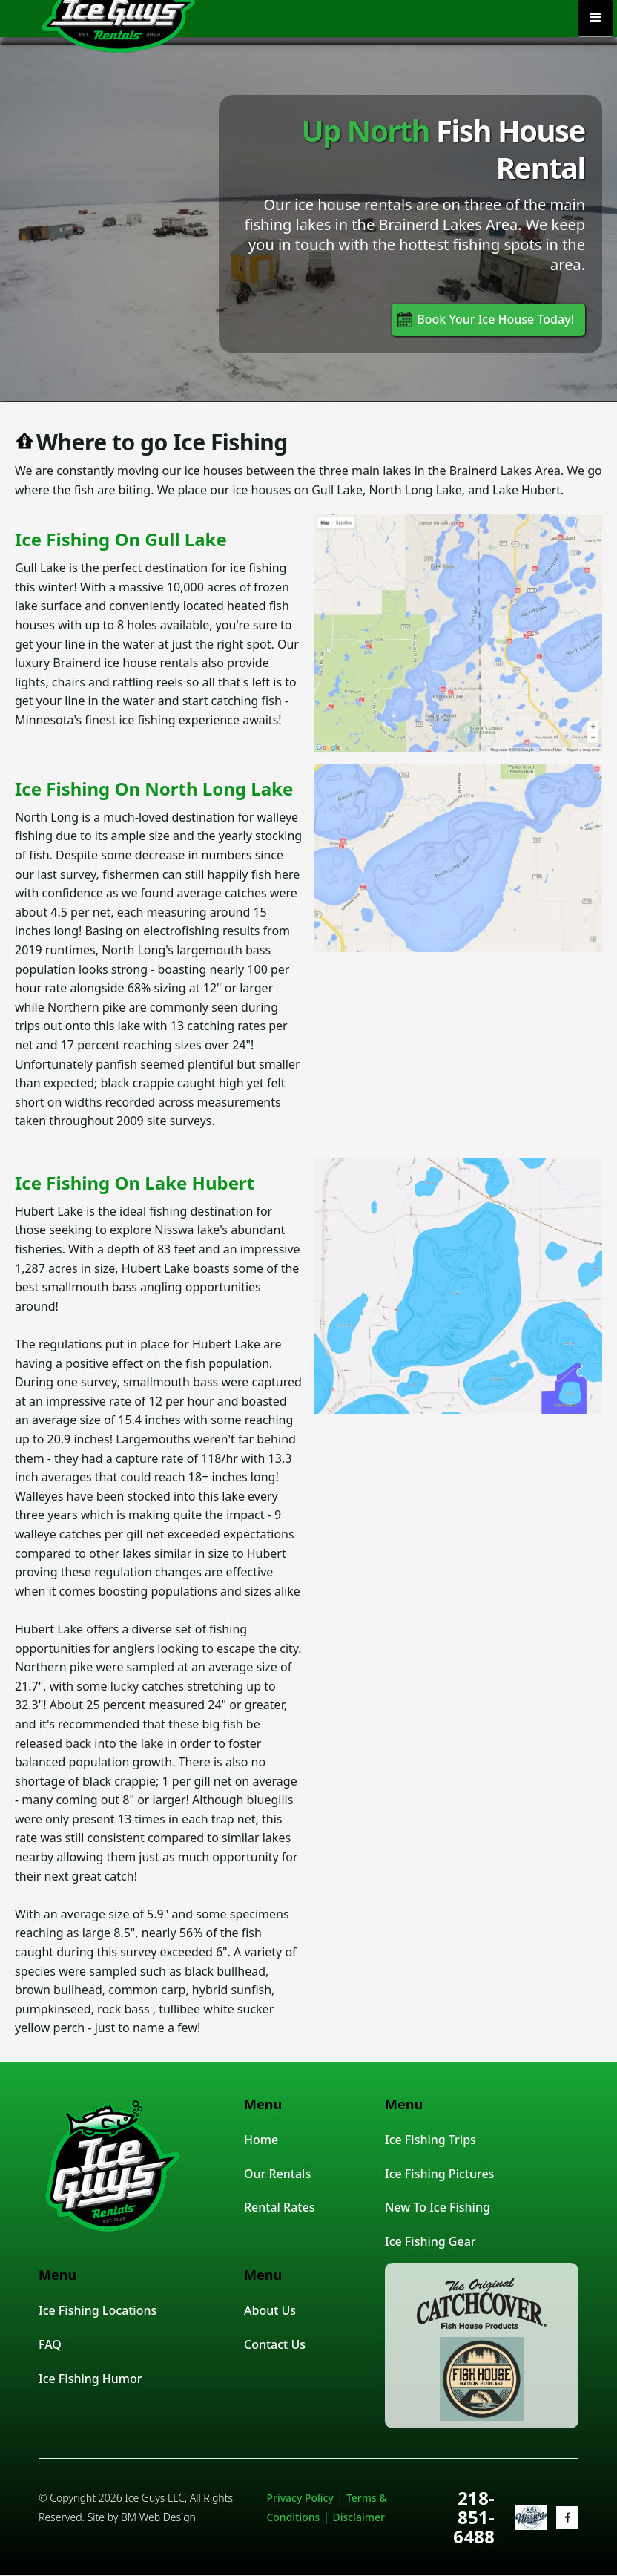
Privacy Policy (299, 2498)
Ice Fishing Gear (430, 2241)
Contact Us (275, 2344)
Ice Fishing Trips (430, 2139)
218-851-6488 (474, 2517)
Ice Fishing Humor (90, 2378)
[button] (595, 18)
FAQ (50, 2344)
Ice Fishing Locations (97, 2310)
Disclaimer (358, 2517)
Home (261, 2139)
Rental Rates (279, 2207)
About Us (270, 2310)
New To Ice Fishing (437, 2207)
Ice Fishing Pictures (439, 2174)
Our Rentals (277, 2174)
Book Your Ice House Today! (495, 319)
